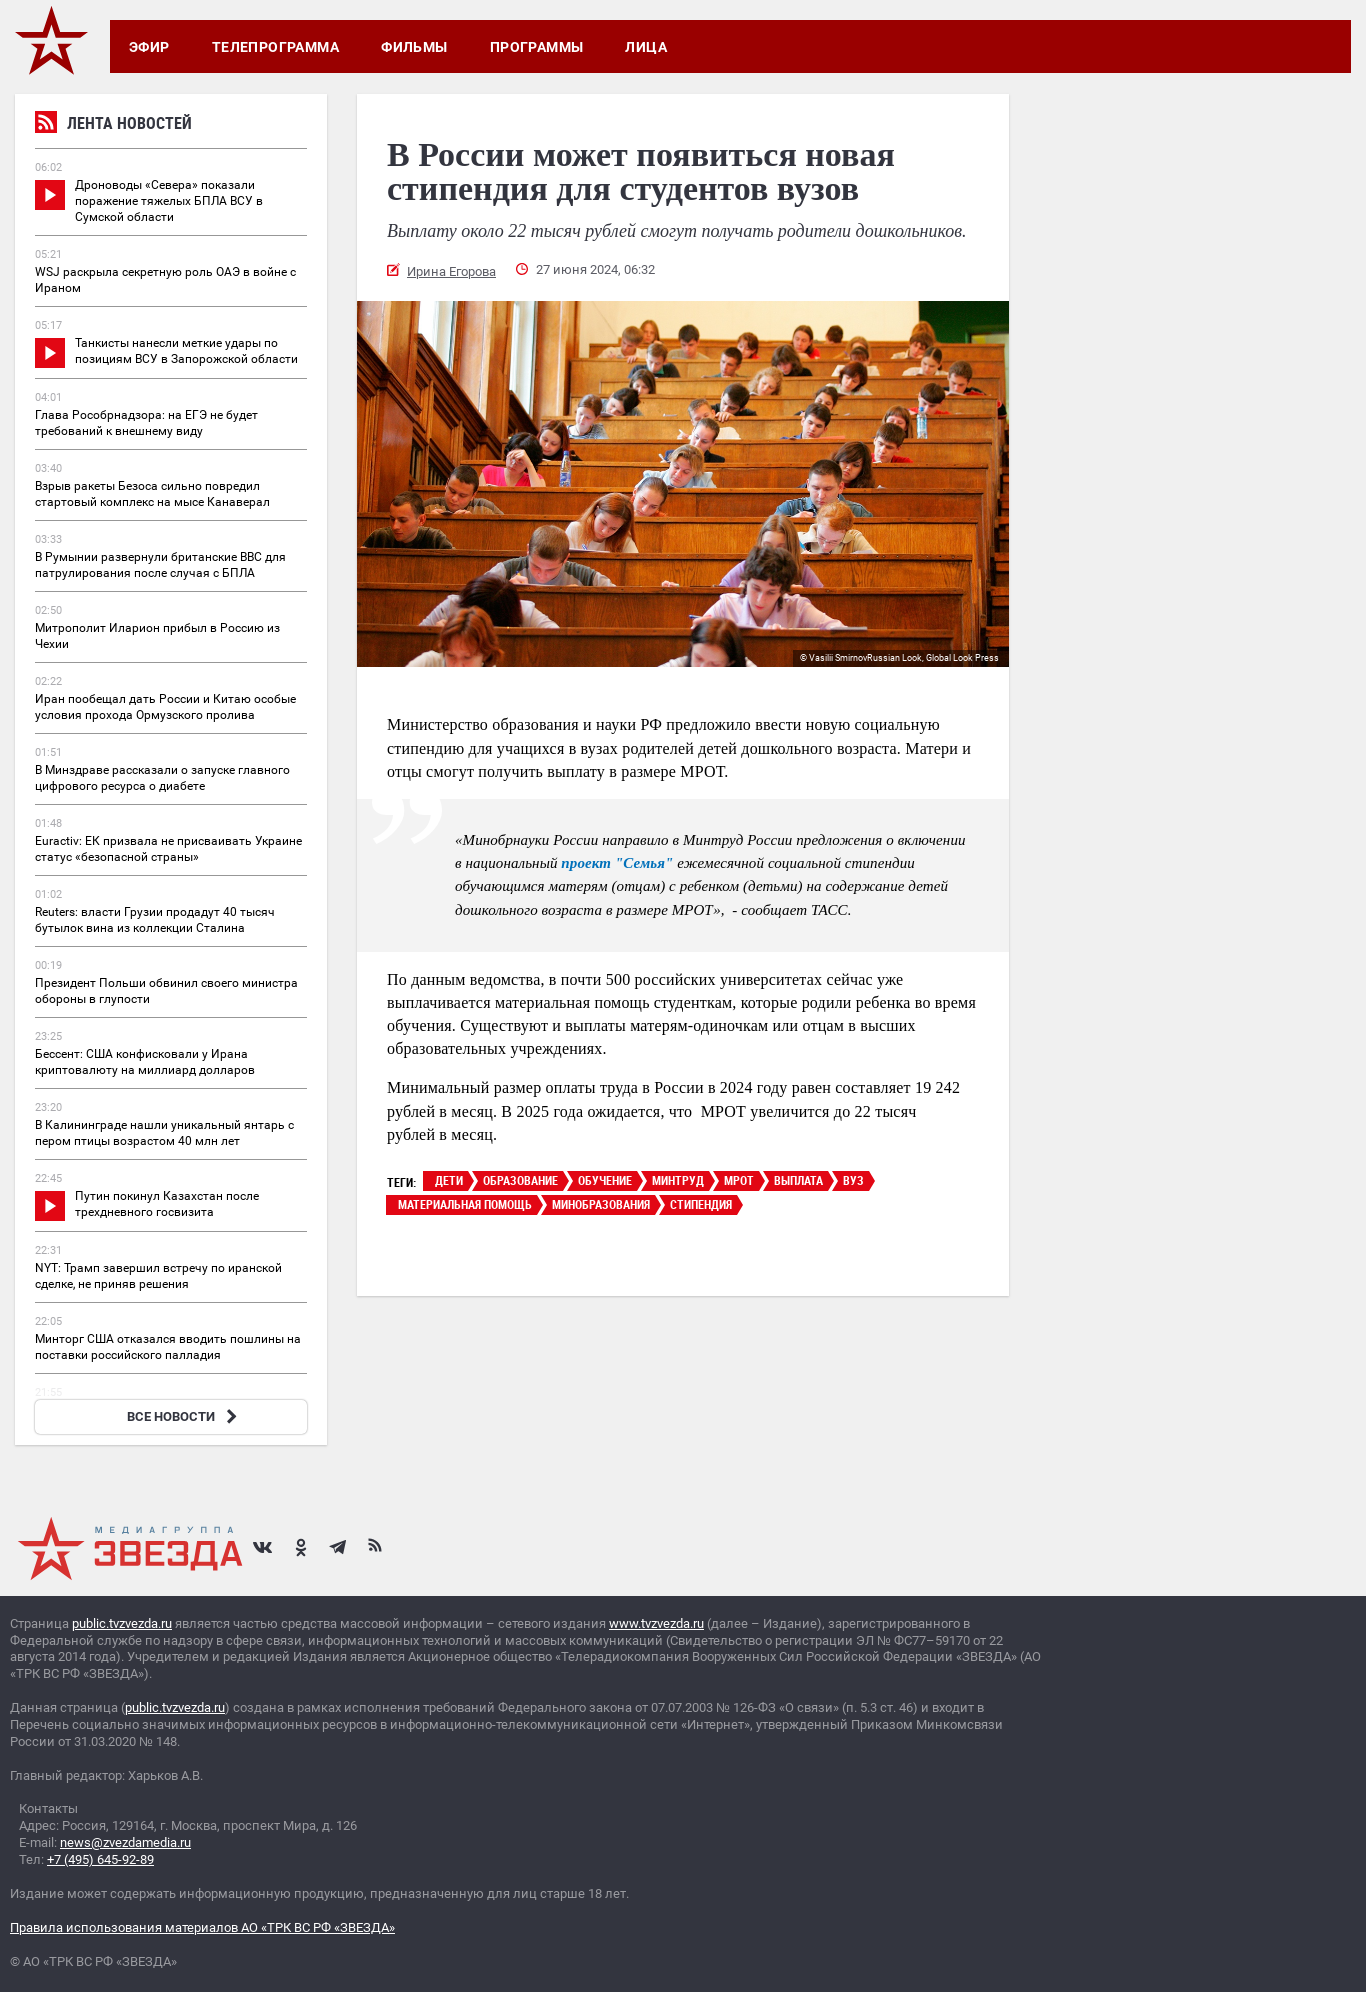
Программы (537, 47)
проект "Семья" (616, 863)
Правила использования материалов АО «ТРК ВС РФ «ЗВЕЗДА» (202, 1927)
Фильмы (414, 47)
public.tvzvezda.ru (122, 1623)
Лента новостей (113, 125)
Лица (646, 47)
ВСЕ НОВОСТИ (184, 1416)
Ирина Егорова (451, 271)
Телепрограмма (275, 47)
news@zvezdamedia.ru (125, 1842)
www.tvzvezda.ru (656, 1623)
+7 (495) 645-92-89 (100, 1859)
